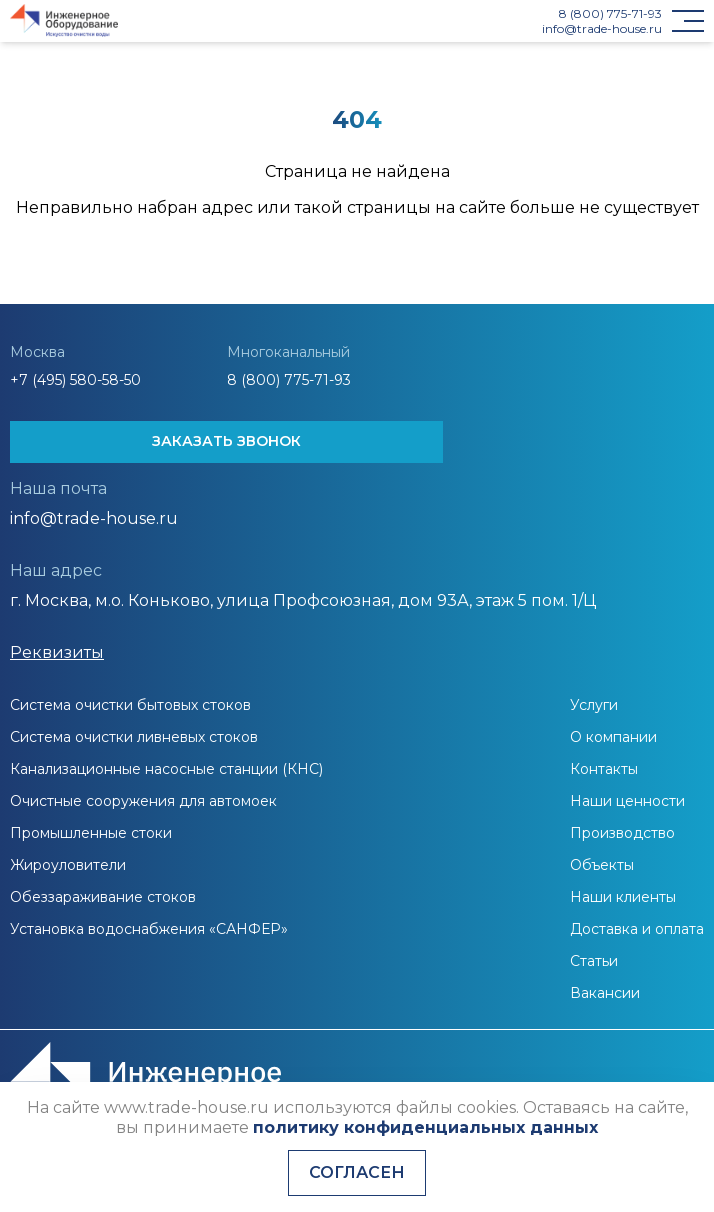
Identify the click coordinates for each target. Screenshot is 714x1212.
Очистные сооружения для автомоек (143, 801)
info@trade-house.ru (602, 28)
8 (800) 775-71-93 (610, 13)
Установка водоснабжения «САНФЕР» (149, 929)
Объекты (602, 865)
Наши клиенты (623, 897)
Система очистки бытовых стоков (130, 705)
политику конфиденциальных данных (425, 1127)
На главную (357, 251)
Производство (622, 833)
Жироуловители (68, 865)
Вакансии (605, 993)
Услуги (594, 705)
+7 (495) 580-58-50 (75, 380)
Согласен (357, 1172)
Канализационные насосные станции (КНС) (166, 769)
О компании (613, 737)
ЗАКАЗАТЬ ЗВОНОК (226, 441)
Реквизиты (57, 652)
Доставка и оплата (637, 929)
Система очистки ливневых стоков (134, 737)
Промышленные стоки (91, 833)
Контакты (604, 769)
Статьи (594, 961)
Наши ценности (627, 801)
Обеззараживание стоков (103, 897)
